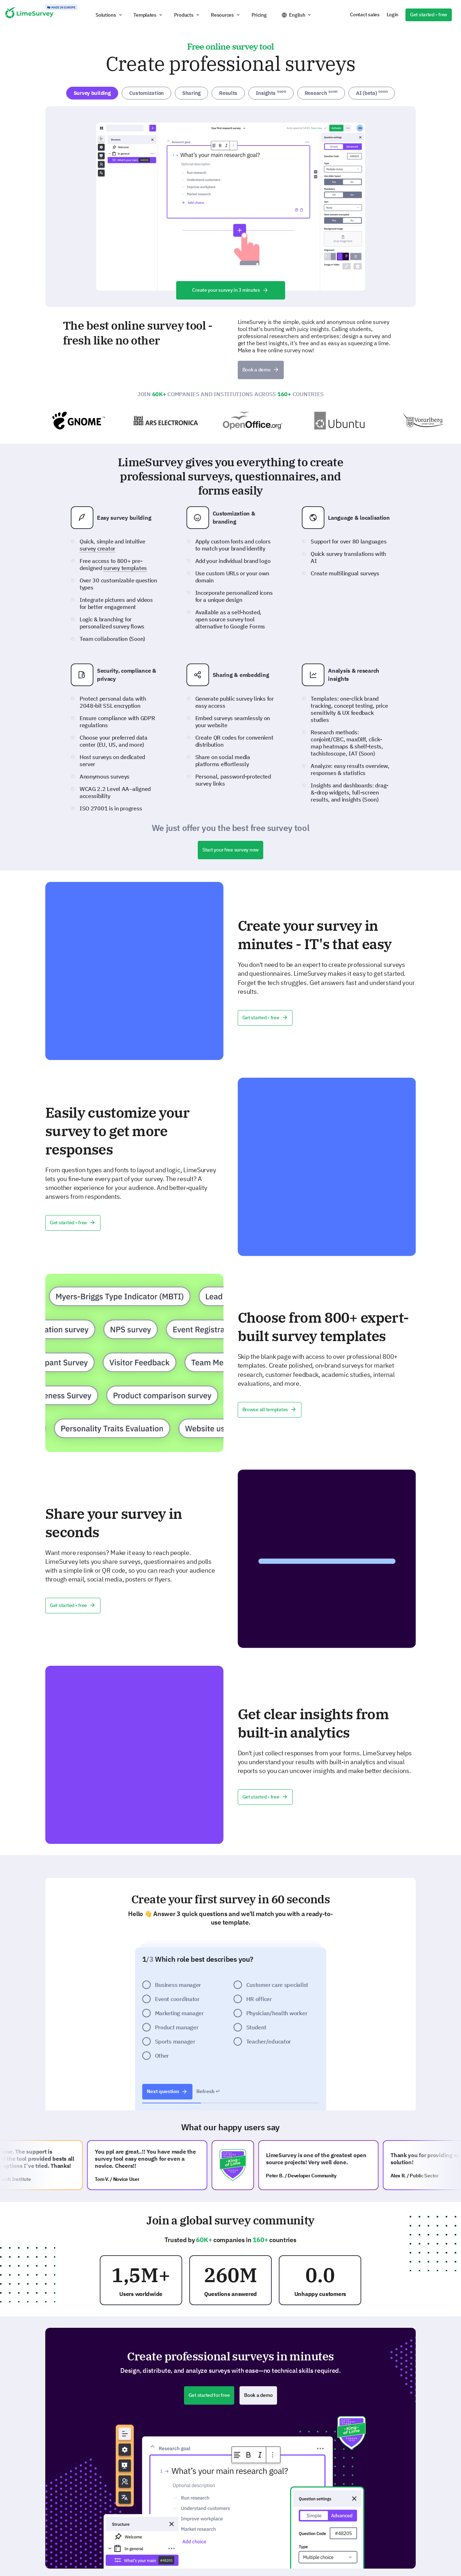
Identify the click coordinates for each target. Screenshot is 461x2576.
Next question (167, 2091)
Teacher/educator (268, 2041)
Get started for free (209, 2395)
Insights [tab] (271, 92)
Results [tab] (228, 93)
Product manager (176, 2027)
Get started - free (428, 14)
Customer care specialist (277, 1984)
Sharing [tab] (191, 93)
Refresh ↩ (208, 2091)
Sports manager (175, 2041)
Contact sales (364, 14)
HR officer (259, 1998)
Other (162, 2055)
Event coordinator (177, 1998)
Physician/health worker (276, 2013)
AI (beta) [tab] (371, 92)
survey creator (97, 548)
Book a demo (261, 369)
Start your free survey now (230, 850)
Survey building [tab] (92, 93)
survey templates (125, 567)
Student (256, 2027)
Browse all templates (269, 1409)
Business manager (178, 1984)
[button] (109, 14)
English (297, 15)
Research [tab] (321, 92)
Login (393, 14)
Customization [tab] (146, 93)
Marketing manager (179, 2013)
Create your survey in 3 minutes (230, 290)
